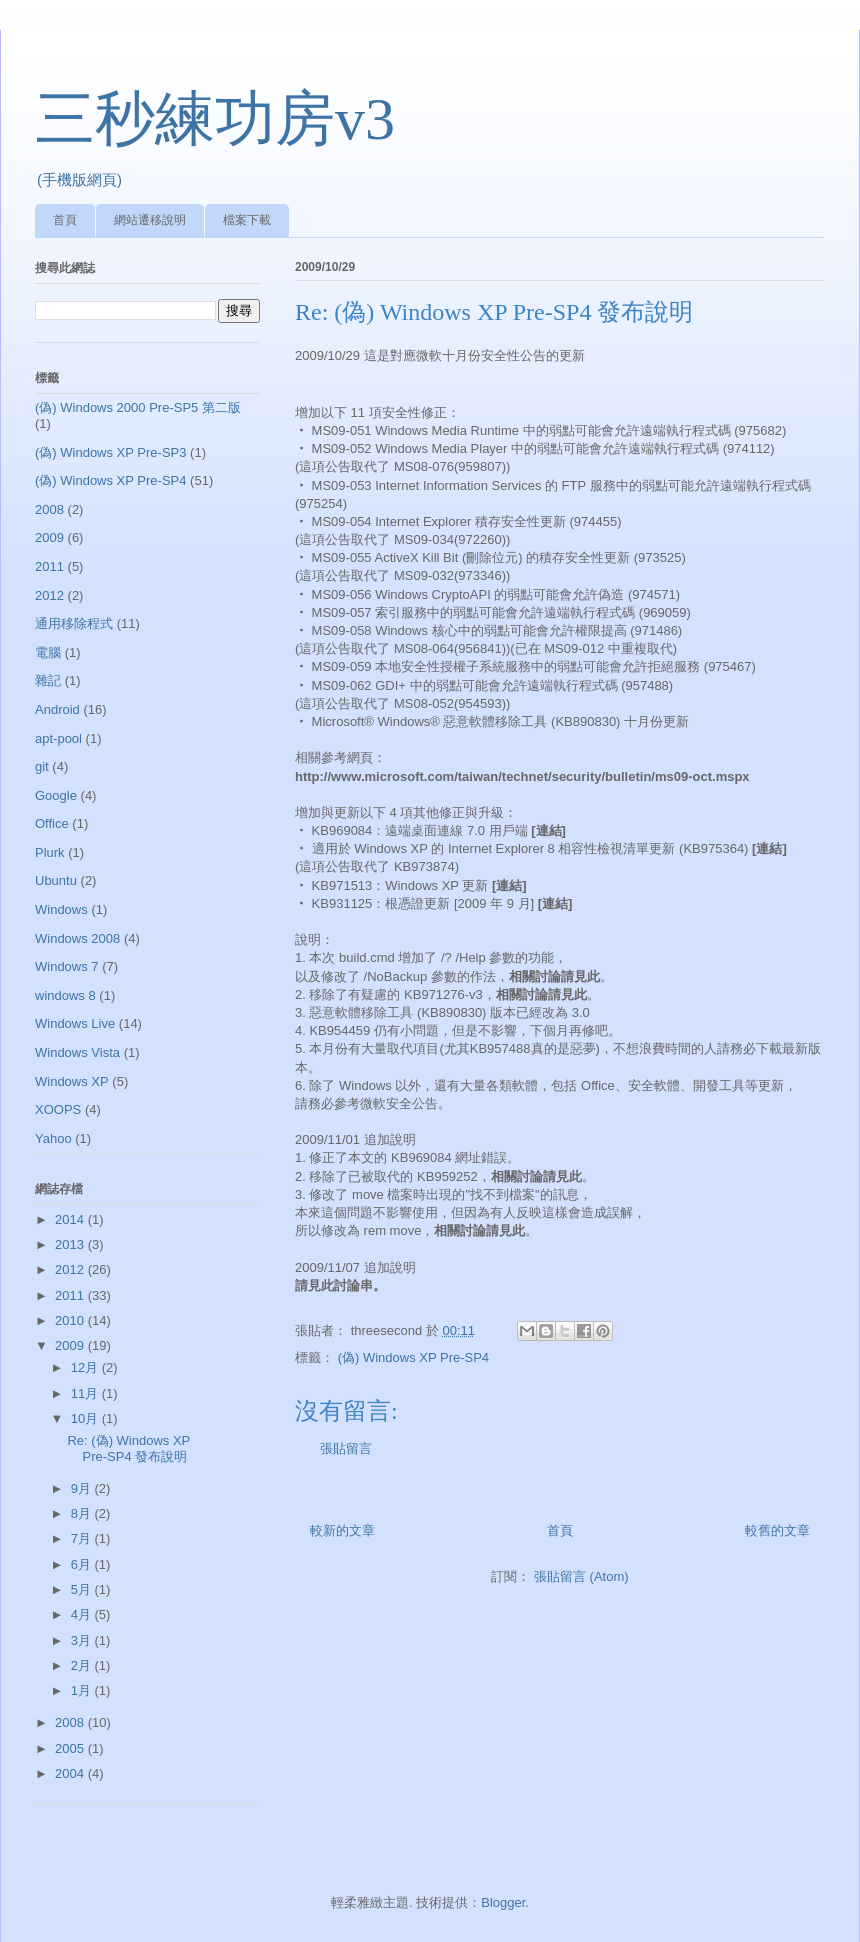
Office (52, 823)
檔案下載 (247, 220)
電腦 (48, 652)
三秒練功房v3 (215, 119)
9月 (83, 1488)
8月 (83, 1513)
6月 (83, 1564)
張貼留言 (346, 1448)
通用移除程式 (74, 623)
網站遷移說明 (150, 220)
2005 (71, 1748)
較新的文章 (342, 1530)
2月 (83, 1665)
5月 (83, 1589)
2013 (71, 1244)
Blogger (503, 1902)
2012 (49, 595)
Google (56, 795)
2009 (49, 537)
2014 (71, 1219)
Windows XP (72, 1081)
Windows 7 (67, 966)
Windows (61, 909)
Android (57, 709)
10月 (86, 1418)
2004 (71, 1773)
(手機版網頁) (79, 179)
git (42, 766)
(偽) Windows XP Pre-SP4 (413, 1357)
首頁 (65, 220)
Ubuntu (56, 880)
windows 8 (65, 995)
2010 (71, 1320)
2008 (49, 509)
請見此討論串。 (340, 1285)
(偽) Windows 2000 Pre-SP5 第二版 (138, 407)
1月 (83, 1690)
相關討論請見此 (554, 976)
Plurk (50, 852)
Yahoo (53, 1138)
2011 (49, 566)
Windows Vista (77, 1052)
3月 (83, 1640)
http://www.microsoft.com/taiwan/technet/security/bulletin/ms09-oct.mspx (522, 776)
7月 (83, 1538)
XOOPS (58, 1109)
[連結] (548, 830)
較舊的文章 (777, 1530)
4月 (83, 1614)
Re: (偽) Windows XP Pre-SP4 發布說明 (128, 1448)
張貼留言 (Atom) (581, 1576)
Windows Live (75, 1023)
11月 (86, 1393)
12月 (86, 1367)
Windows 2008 (77, 938)
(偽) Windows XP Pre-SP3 (110, 452)
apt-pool (58, 738)
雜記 (48, 680)
